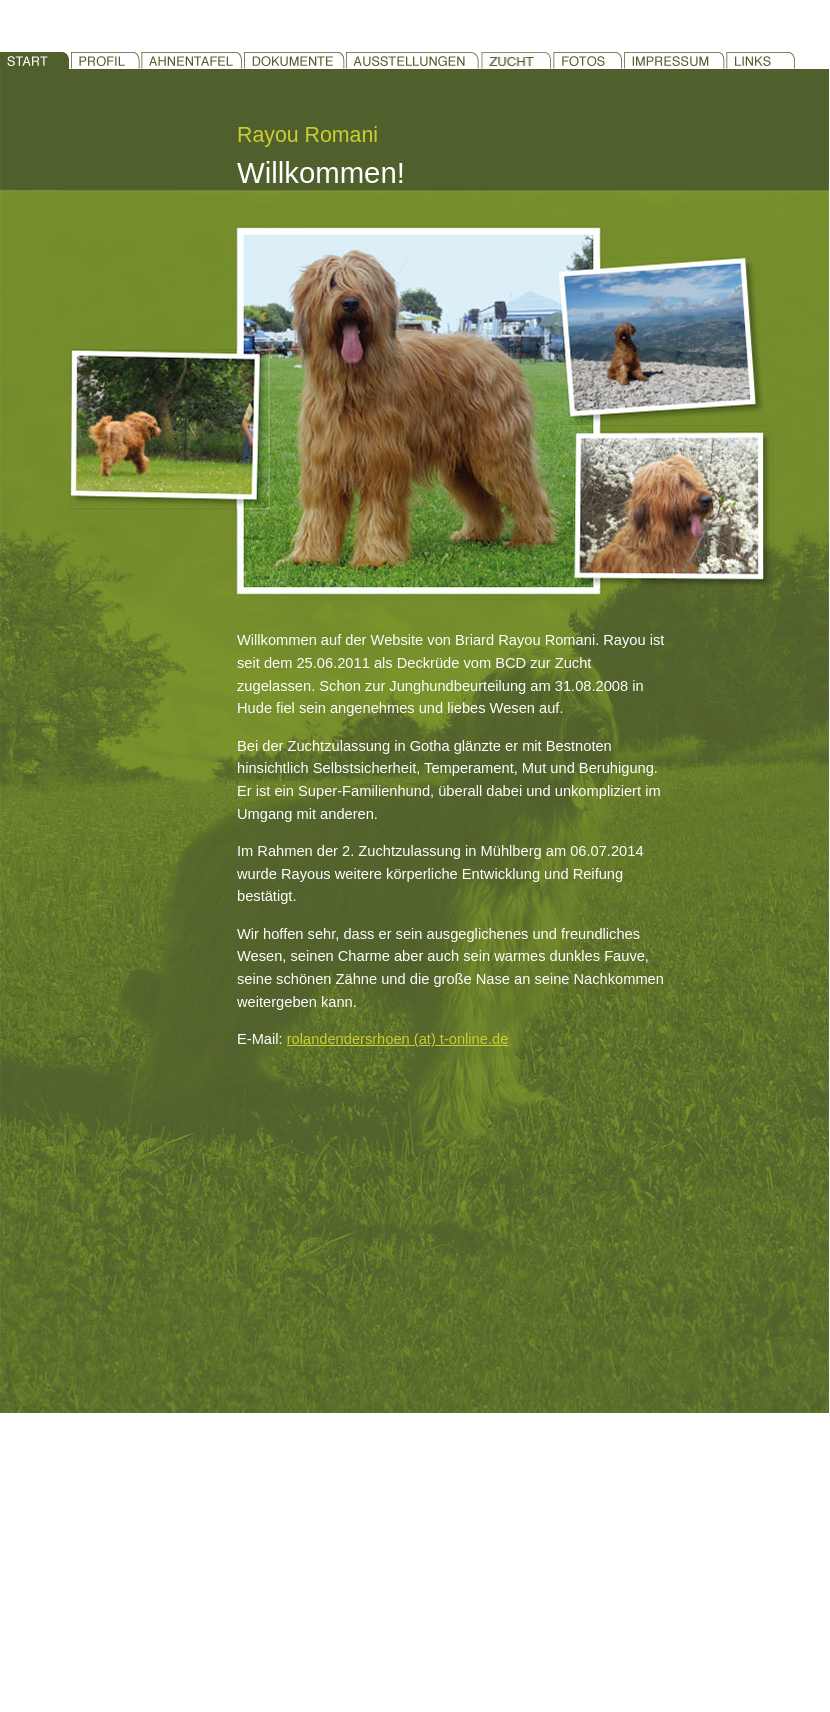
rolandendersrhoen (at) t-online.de (398, 1039)
